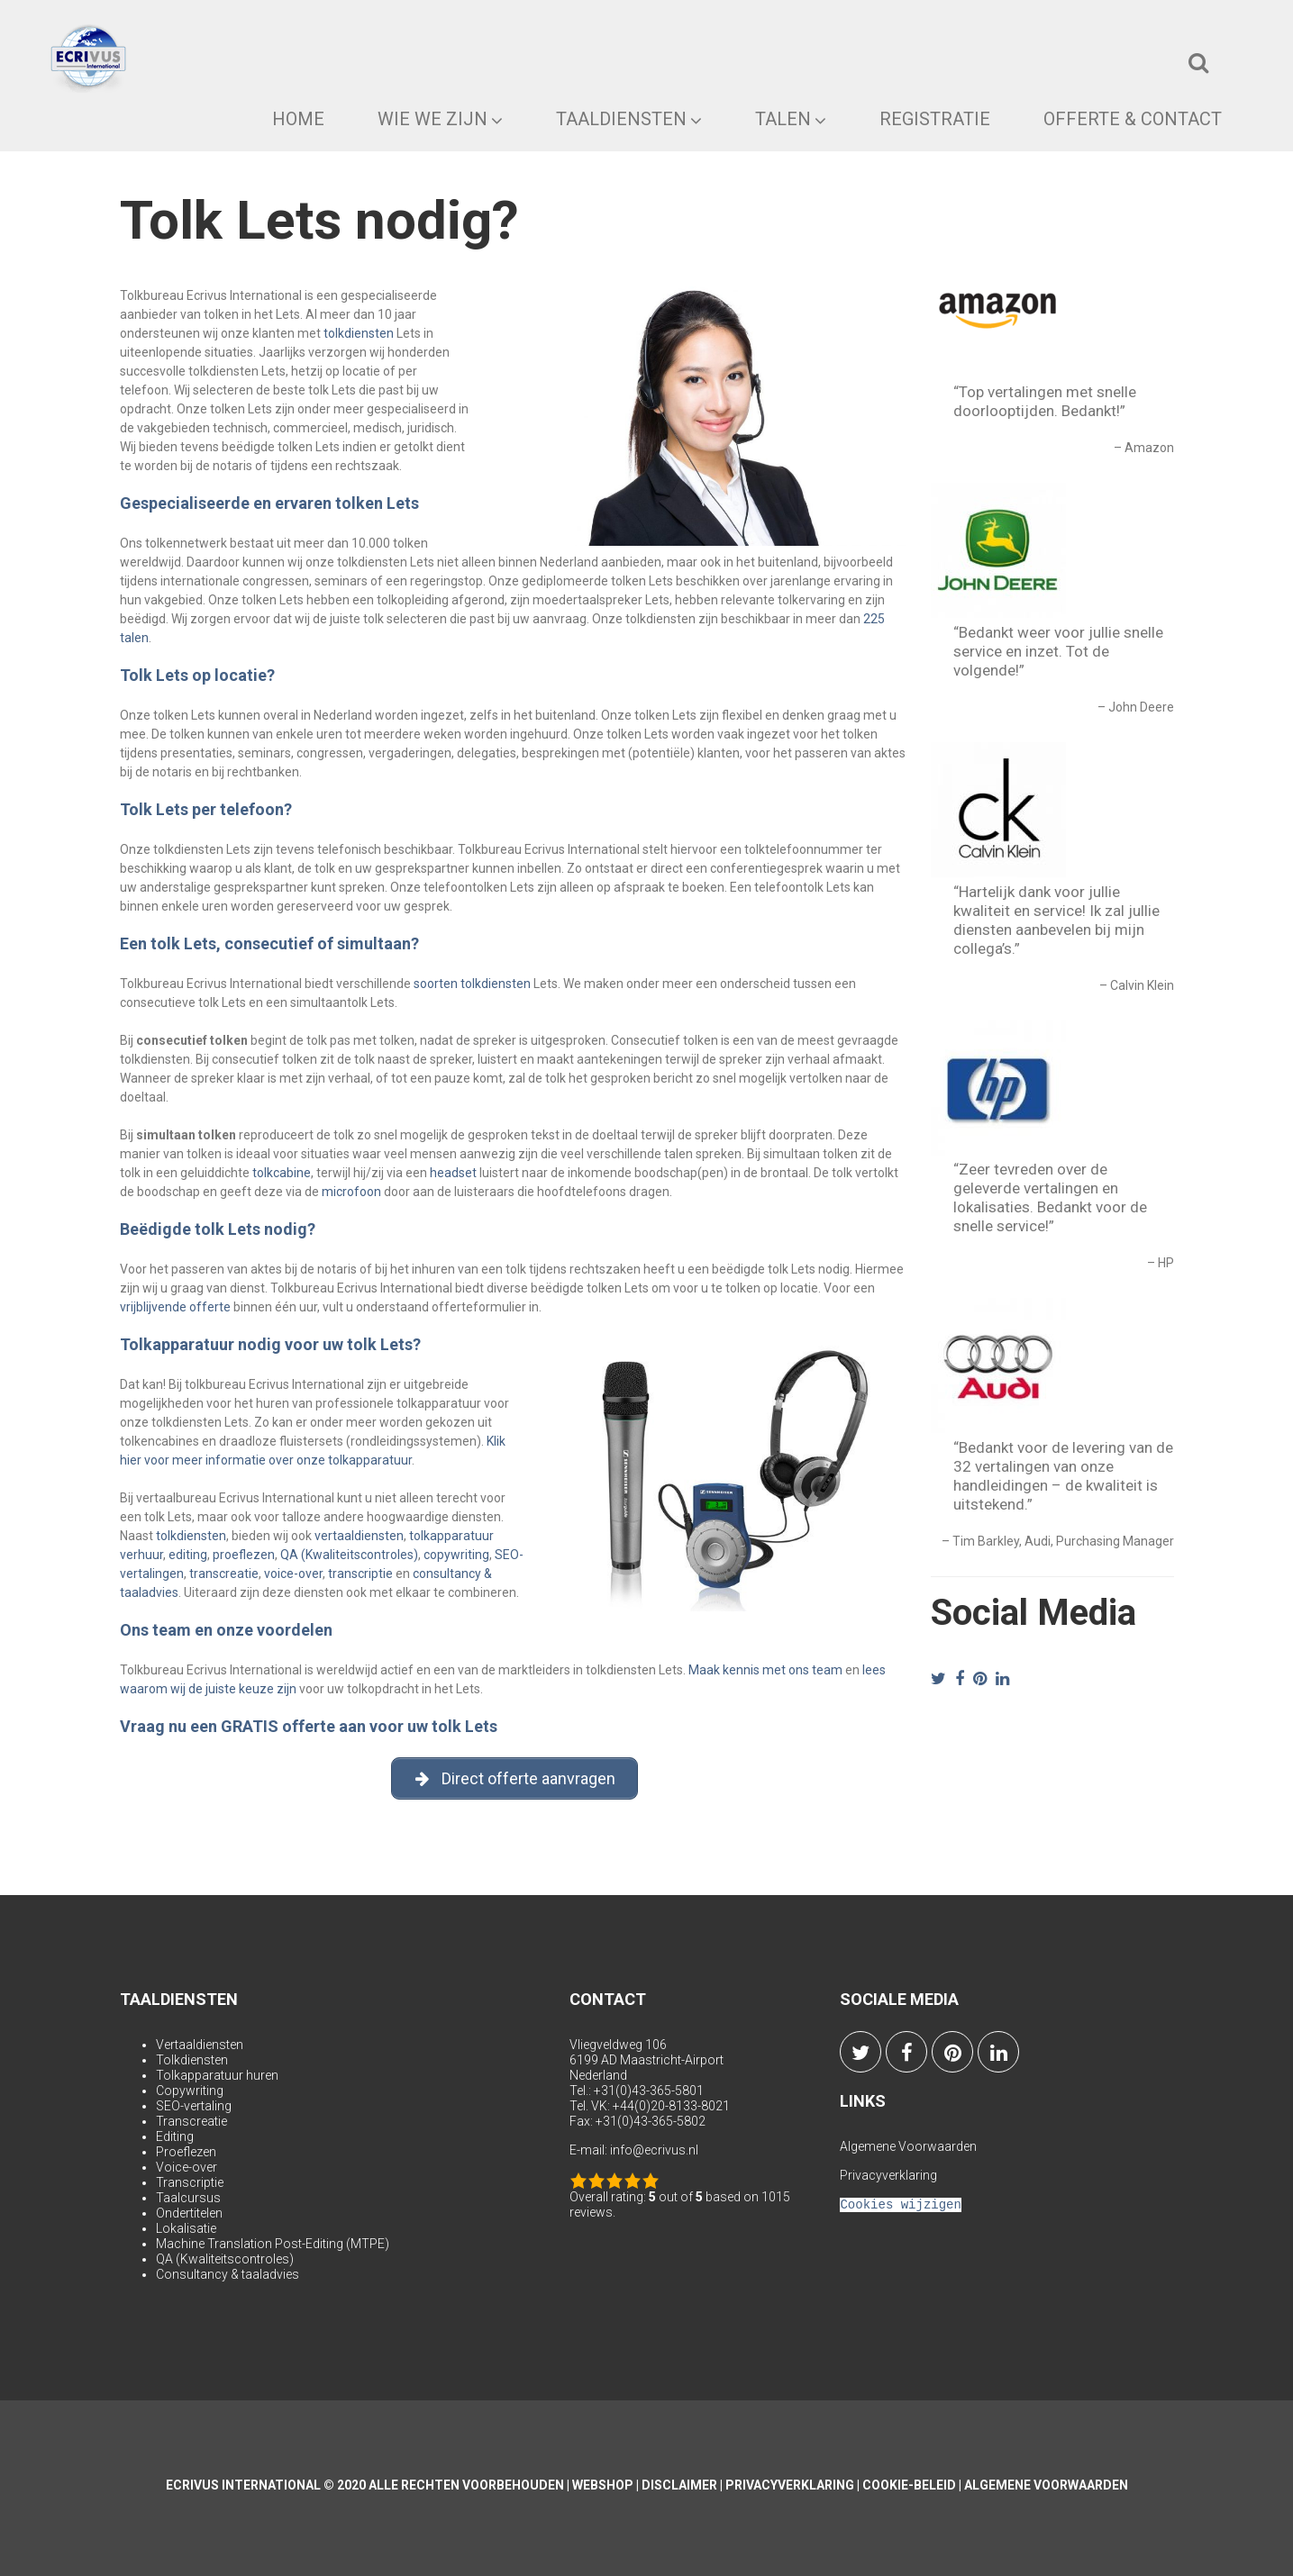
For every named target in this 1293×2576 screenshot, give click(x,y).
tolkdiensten (358, 333)
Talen (790, 119)
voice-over (293, 1573)
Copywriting (189, 2090)
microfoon (351, 1191)
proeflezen (244, 1554)
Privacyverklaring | (793, 2485)
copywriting (456, 1554)
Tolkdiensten (192, 2060)
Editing (175, 2136)
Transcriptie (189, 2182)
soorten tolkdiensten (472, 983)
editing (187, 1554)
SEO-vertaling (194, 2106)
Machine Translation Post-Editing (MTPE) (272, 2243)
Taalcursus (188, 2198)
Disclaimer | (683, 2485)
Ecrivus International (243, 2485)
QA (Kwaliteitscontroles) (349, 1554)
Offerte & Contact (1132, 119)
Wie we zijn (440, 119)
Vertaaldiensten (199, 2044)
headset (453, 1173)
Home (298, 119)
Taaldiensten (629, 119)
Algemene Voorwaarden (908, 2146)
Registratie (934, 119)
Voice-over (186, 2167)
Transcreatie (191, 2121)
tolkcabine (281, 1173)
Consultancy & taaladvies (227, 2274)
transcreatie (224, 1573)
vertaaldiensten (359, 1535)
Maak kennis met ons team (765, 1670)
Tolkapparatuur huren (217, 2075)
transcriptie (360, 1573)
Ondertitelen (189, 2213)
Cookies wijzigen (900, 2204)
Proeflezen (186, 2152)
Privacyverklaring (888, 2175)
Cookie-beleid (909, 2485)
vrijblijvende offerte (175, 1307)
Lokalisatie (186, 2228)
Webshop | (607, 2485)
